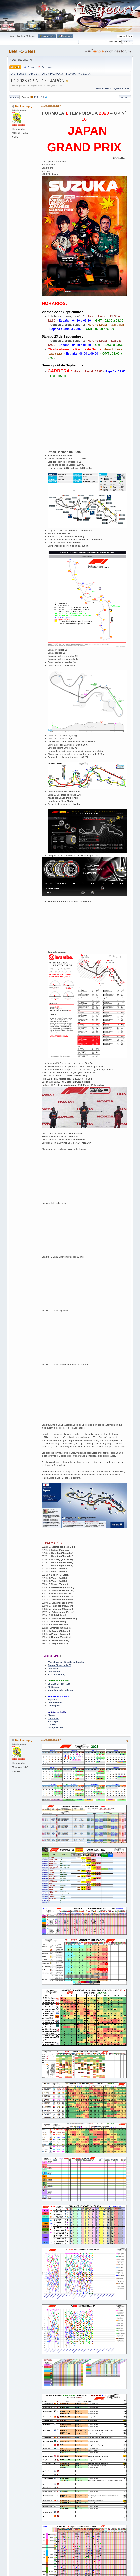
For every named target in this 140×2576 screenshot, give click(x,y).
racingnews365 (56, 1727)
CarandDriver (55, 1702)
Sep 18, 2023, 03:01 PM (51, 1740)
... (40, 97)
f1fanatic (52, 1724)
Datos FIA (53, 1668)
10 (42, 97)
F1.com (51, 1715)
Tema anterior (103, 88)
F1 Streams (54, 1687)
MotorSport (54, 1705)
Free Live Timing (56, 1674)
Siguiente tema (121, 88)
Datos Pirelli (54, 1671)
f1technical (53, 1718)
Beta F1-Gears (22, 51)
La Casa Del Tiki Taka (59, 1684)
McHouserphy (24, 106)
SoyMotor (53, 1699)
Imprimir (125, 97)
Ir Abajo (14, 97)
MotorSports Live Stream (61, 1690)
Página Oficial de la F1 (59, 1665)
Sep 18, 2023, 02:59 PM (51, 106)
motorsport (53, 1721)
